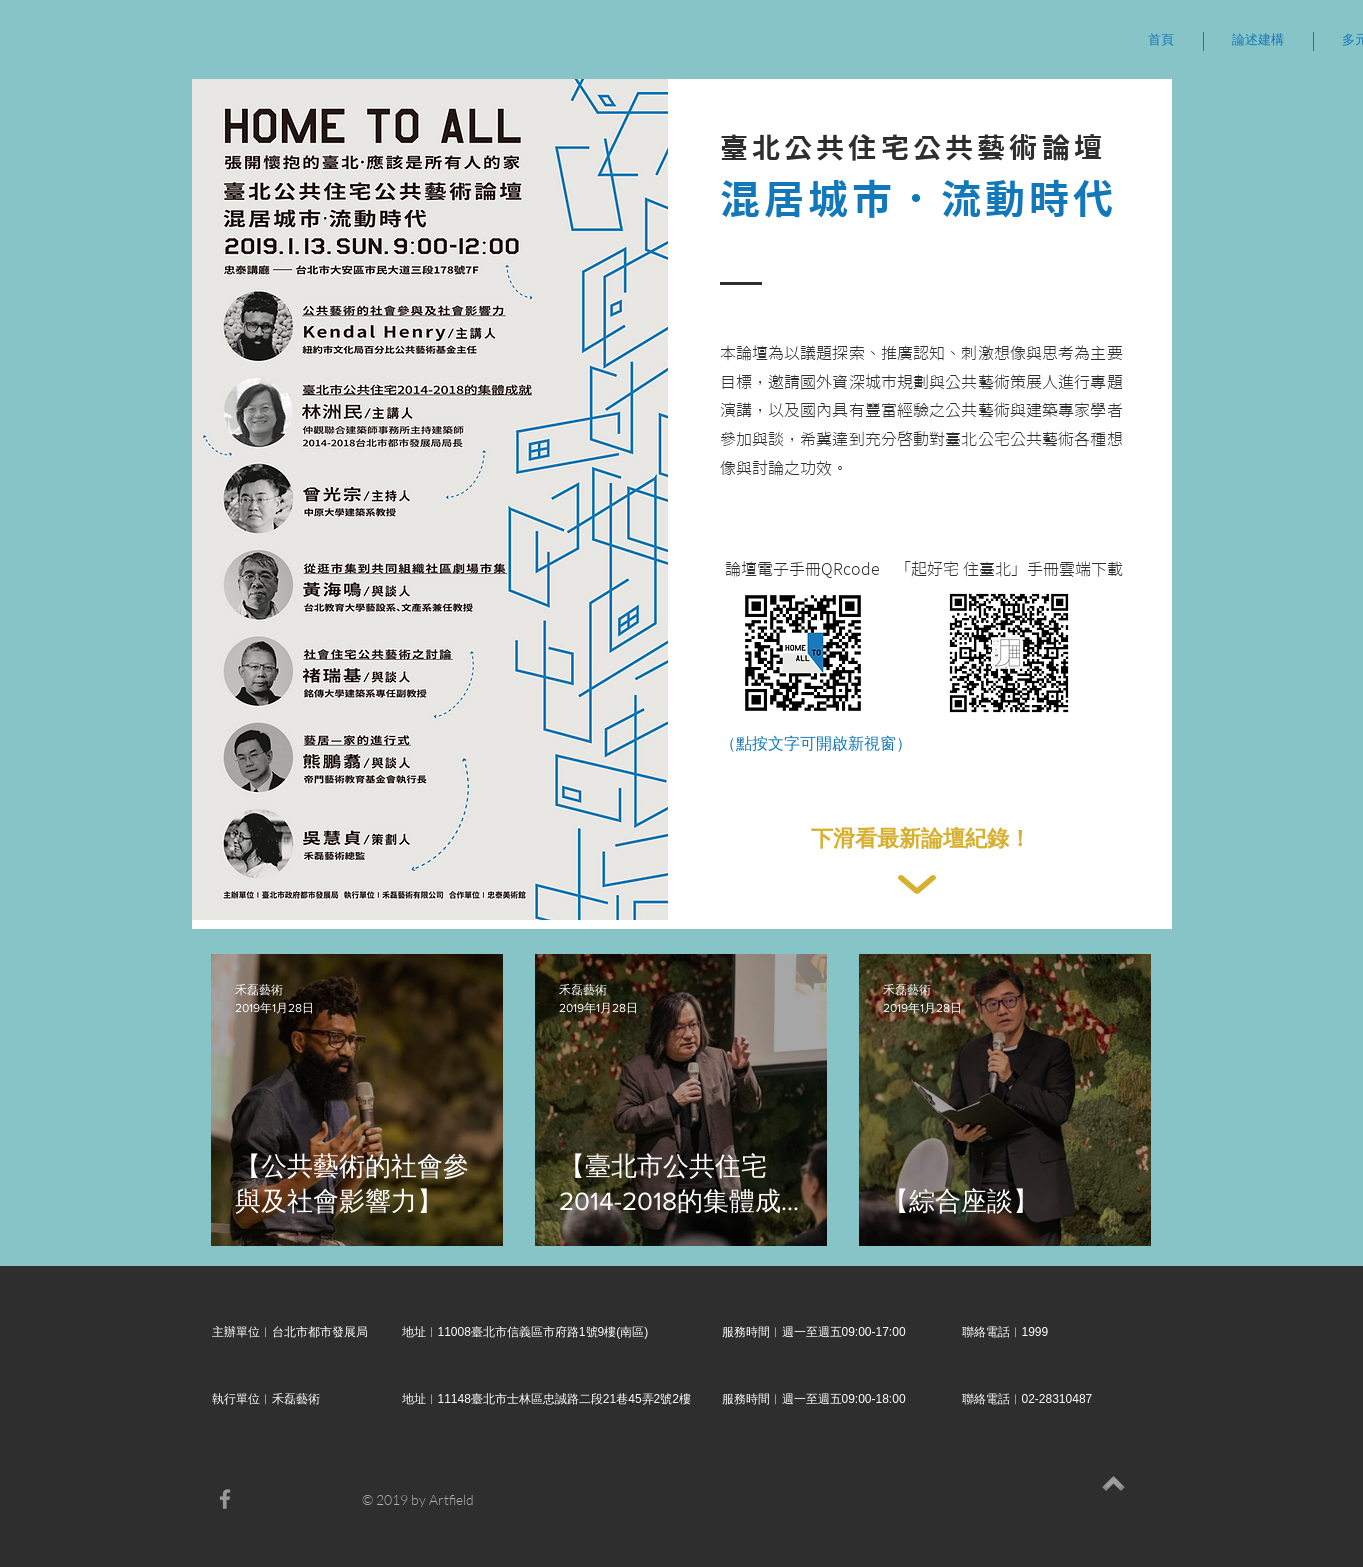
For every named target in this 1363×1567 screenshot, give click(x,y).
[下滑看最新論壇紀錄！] (921, 840)
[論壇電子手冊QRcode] (803, 569)
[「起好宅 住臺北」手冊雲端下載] (1009, 569)
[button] (1258, 41)
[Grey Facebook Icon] (225, 1499)
